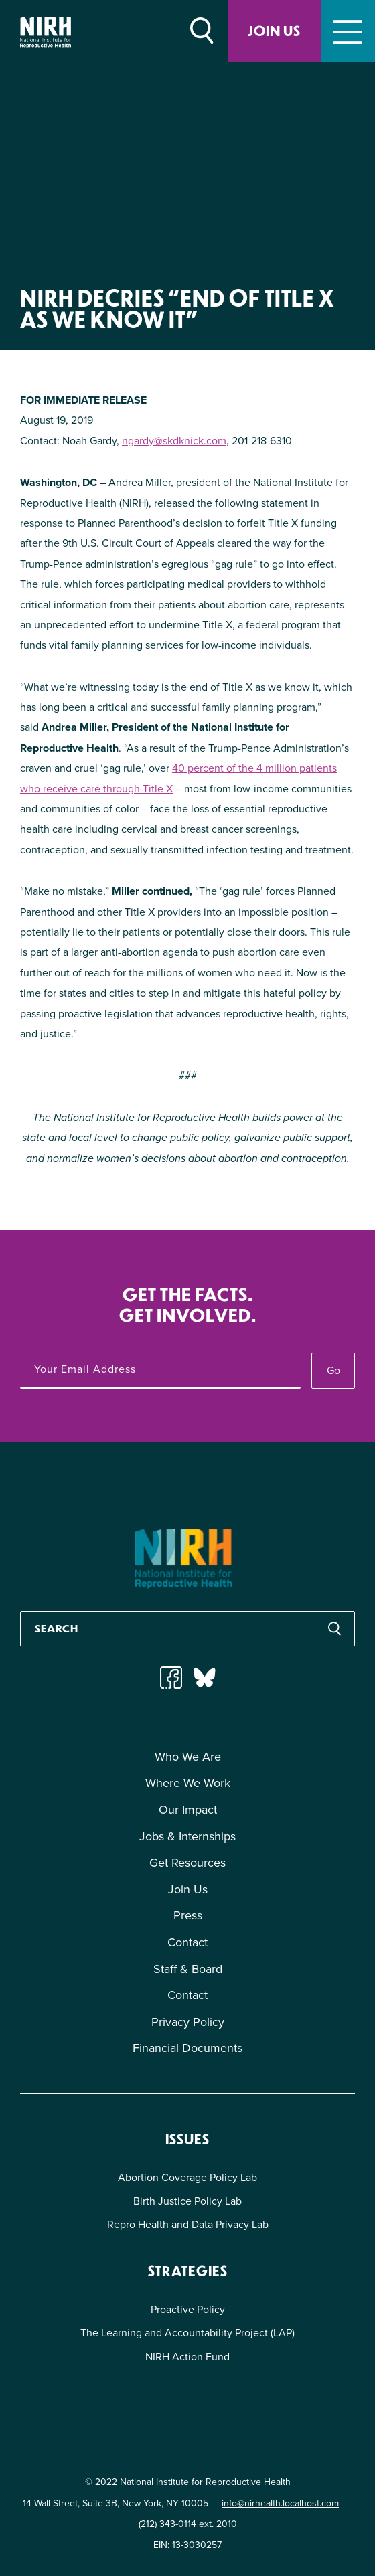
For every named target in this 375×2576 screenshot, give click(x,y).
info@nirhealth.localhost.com (280, 2503)
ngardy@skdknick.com (174, 440)
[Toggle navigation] (348, 31)
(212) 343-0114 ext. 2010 (188, 2524)
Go (333, 1370)
